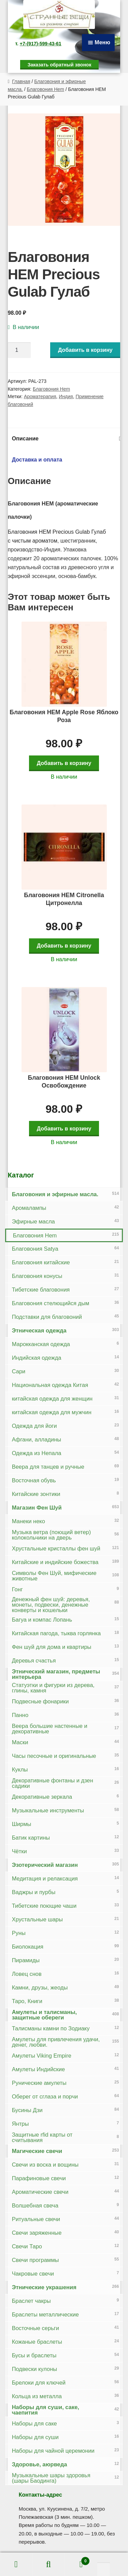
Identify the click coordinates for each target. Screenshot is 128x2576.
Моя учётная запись (16, 2564)
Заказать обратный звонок (59, 64)
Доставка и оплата (37, 460)
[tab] (64, 438)
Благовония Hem (45, 89)
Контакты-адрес (40, 2495)
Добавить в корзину (85, 350)
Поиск (48, 2564)
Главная (21, 81)
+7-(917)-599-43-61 (40, 43)
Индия (66, 396)
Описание (25, 438)
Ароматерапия (40, 396)
